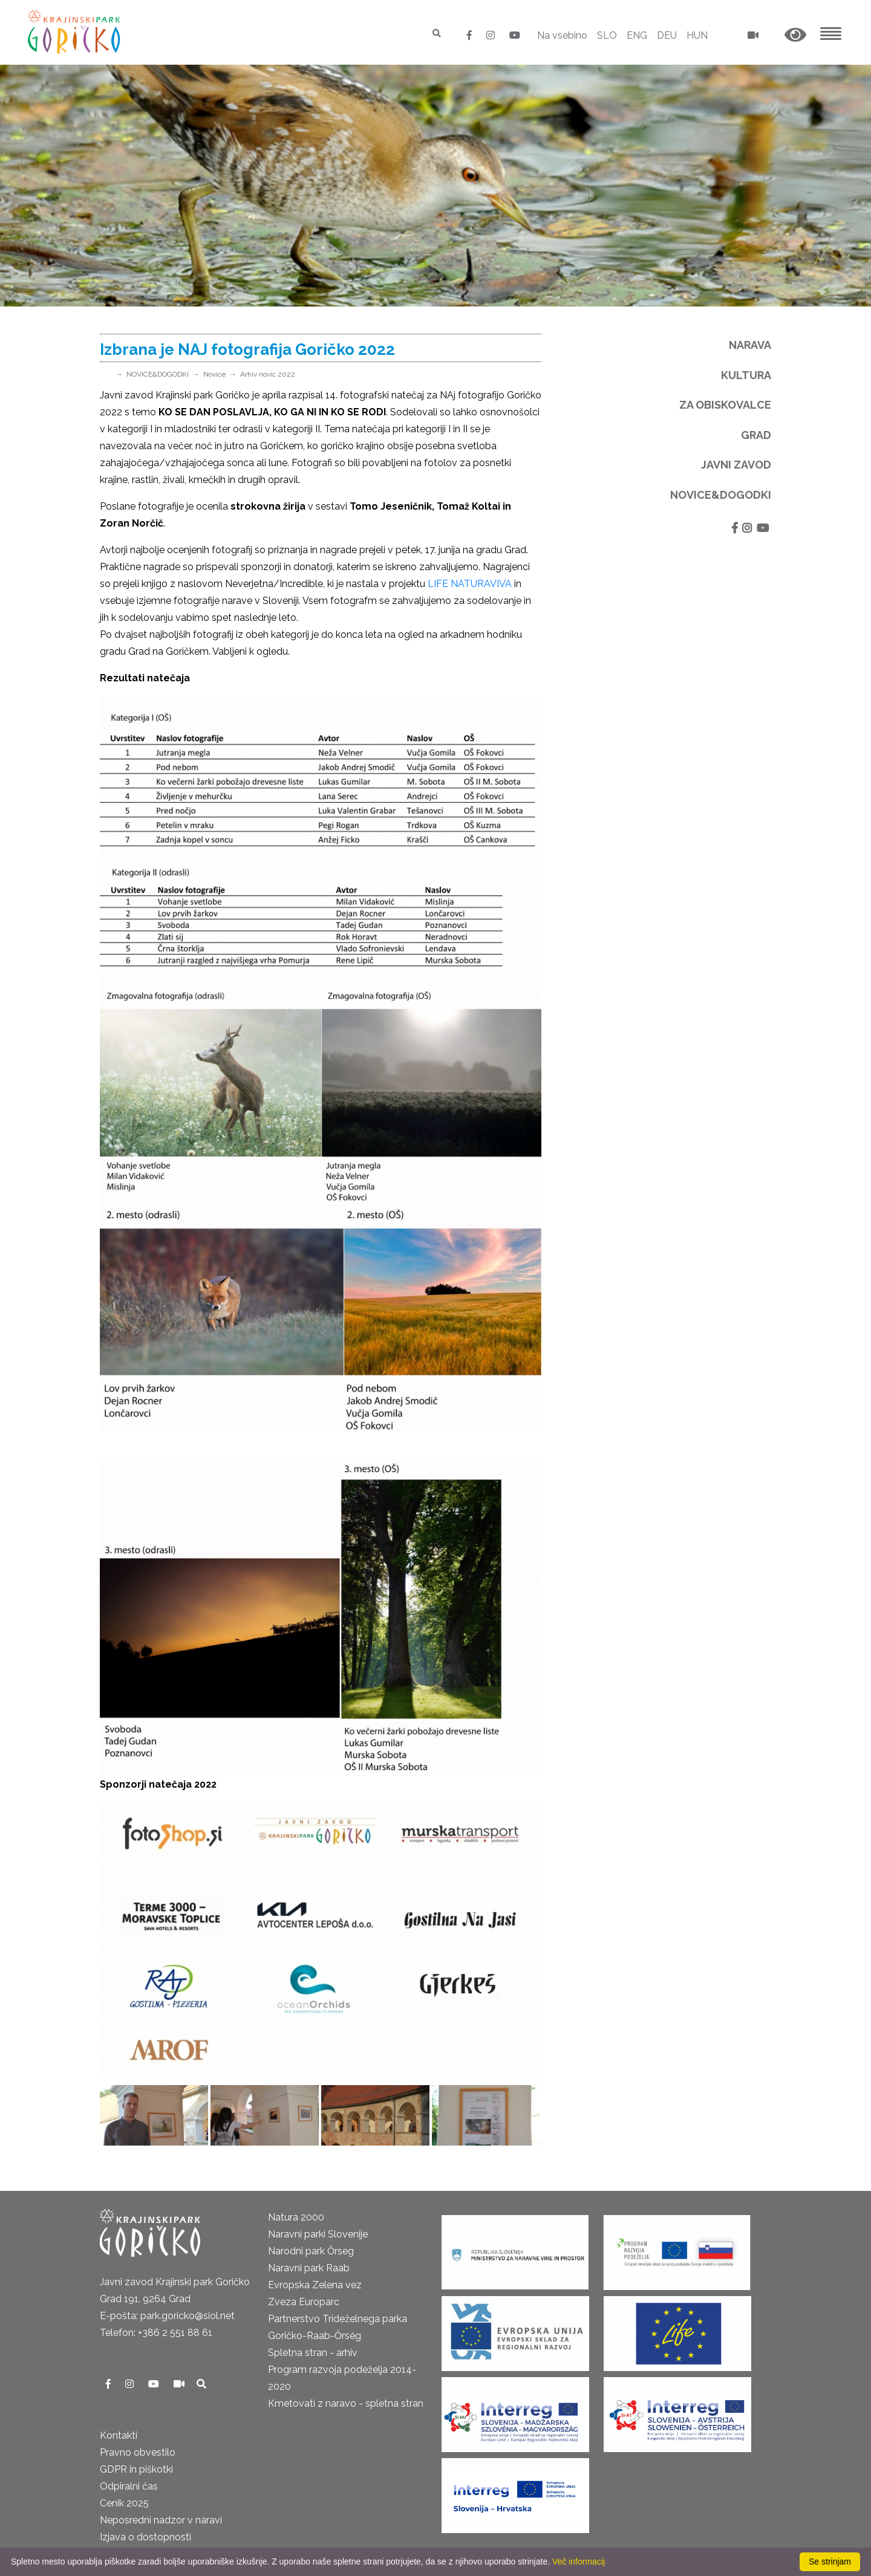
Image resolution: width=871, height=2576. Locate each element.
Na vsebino (562, 35)
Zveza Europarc (303, 2302)
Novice (214, 374)
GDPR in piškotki (136, 2469)
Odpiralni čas (129, 2486)
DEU (667, 35)
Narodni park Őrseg (311, 2251)
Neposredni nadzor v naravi (161, 2520)
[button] (795, 35)
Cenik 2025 (124, 2503)
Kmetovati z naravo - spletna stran (345, 2403)
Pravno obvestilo (137, 2452)
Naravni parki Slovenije (318, 2234)
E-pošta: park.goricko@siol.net (167, 2315)
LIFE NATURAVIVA (470, 583)
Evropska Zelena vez (315, 2285)
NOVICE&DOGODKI (157, 374)
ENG (637, 35)
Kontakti (118, 2435)
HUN (697, 35)
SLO (607, 35)
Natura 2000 (296, 2217)
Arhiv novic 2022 (267, 374)
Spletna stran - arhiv (312, 2352)
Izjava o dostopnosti (145, 2537)
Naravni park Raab (309, 2268)
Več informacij (578, 2561)
